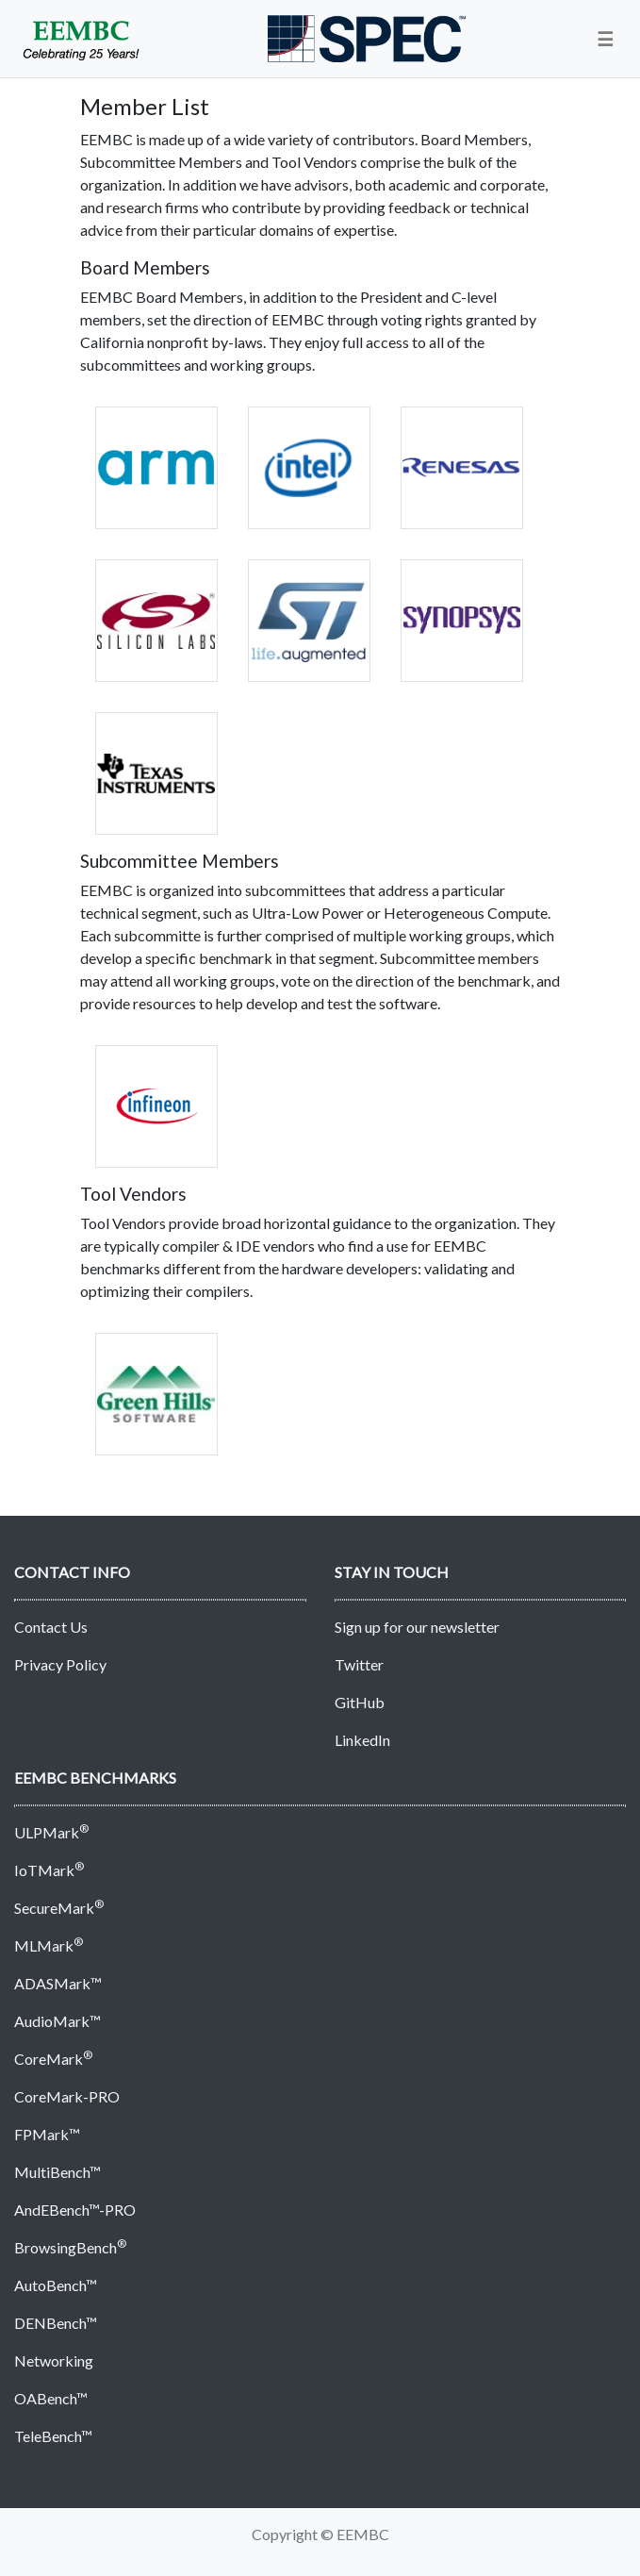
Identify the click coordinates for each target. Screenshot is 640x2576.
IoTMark (49, 1870)
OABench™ (51, 2398)
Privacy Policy (60, 1664)
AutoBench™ (55, 2285)
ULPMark (51, 1832)
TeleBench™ (53, 2436)
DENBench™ (55, 2323)
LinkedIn (362, 1740)
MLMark (48, 1945)
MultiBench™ (57, 2172)
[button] (605, 38)
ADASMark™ (58, 1983)
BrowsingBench (70, 2247)
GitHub (360, 1702)
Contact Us (51, 1627)
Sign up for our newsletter (417, 1627)
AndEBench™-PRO (75, 2210)
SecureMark (59, 1908)
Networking (53, 2360)
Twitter (359, 1664)
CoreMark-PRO (67, 2096)
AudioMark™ (57, 2021)
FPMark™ (47, 2134)
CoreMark (53, 2059)
